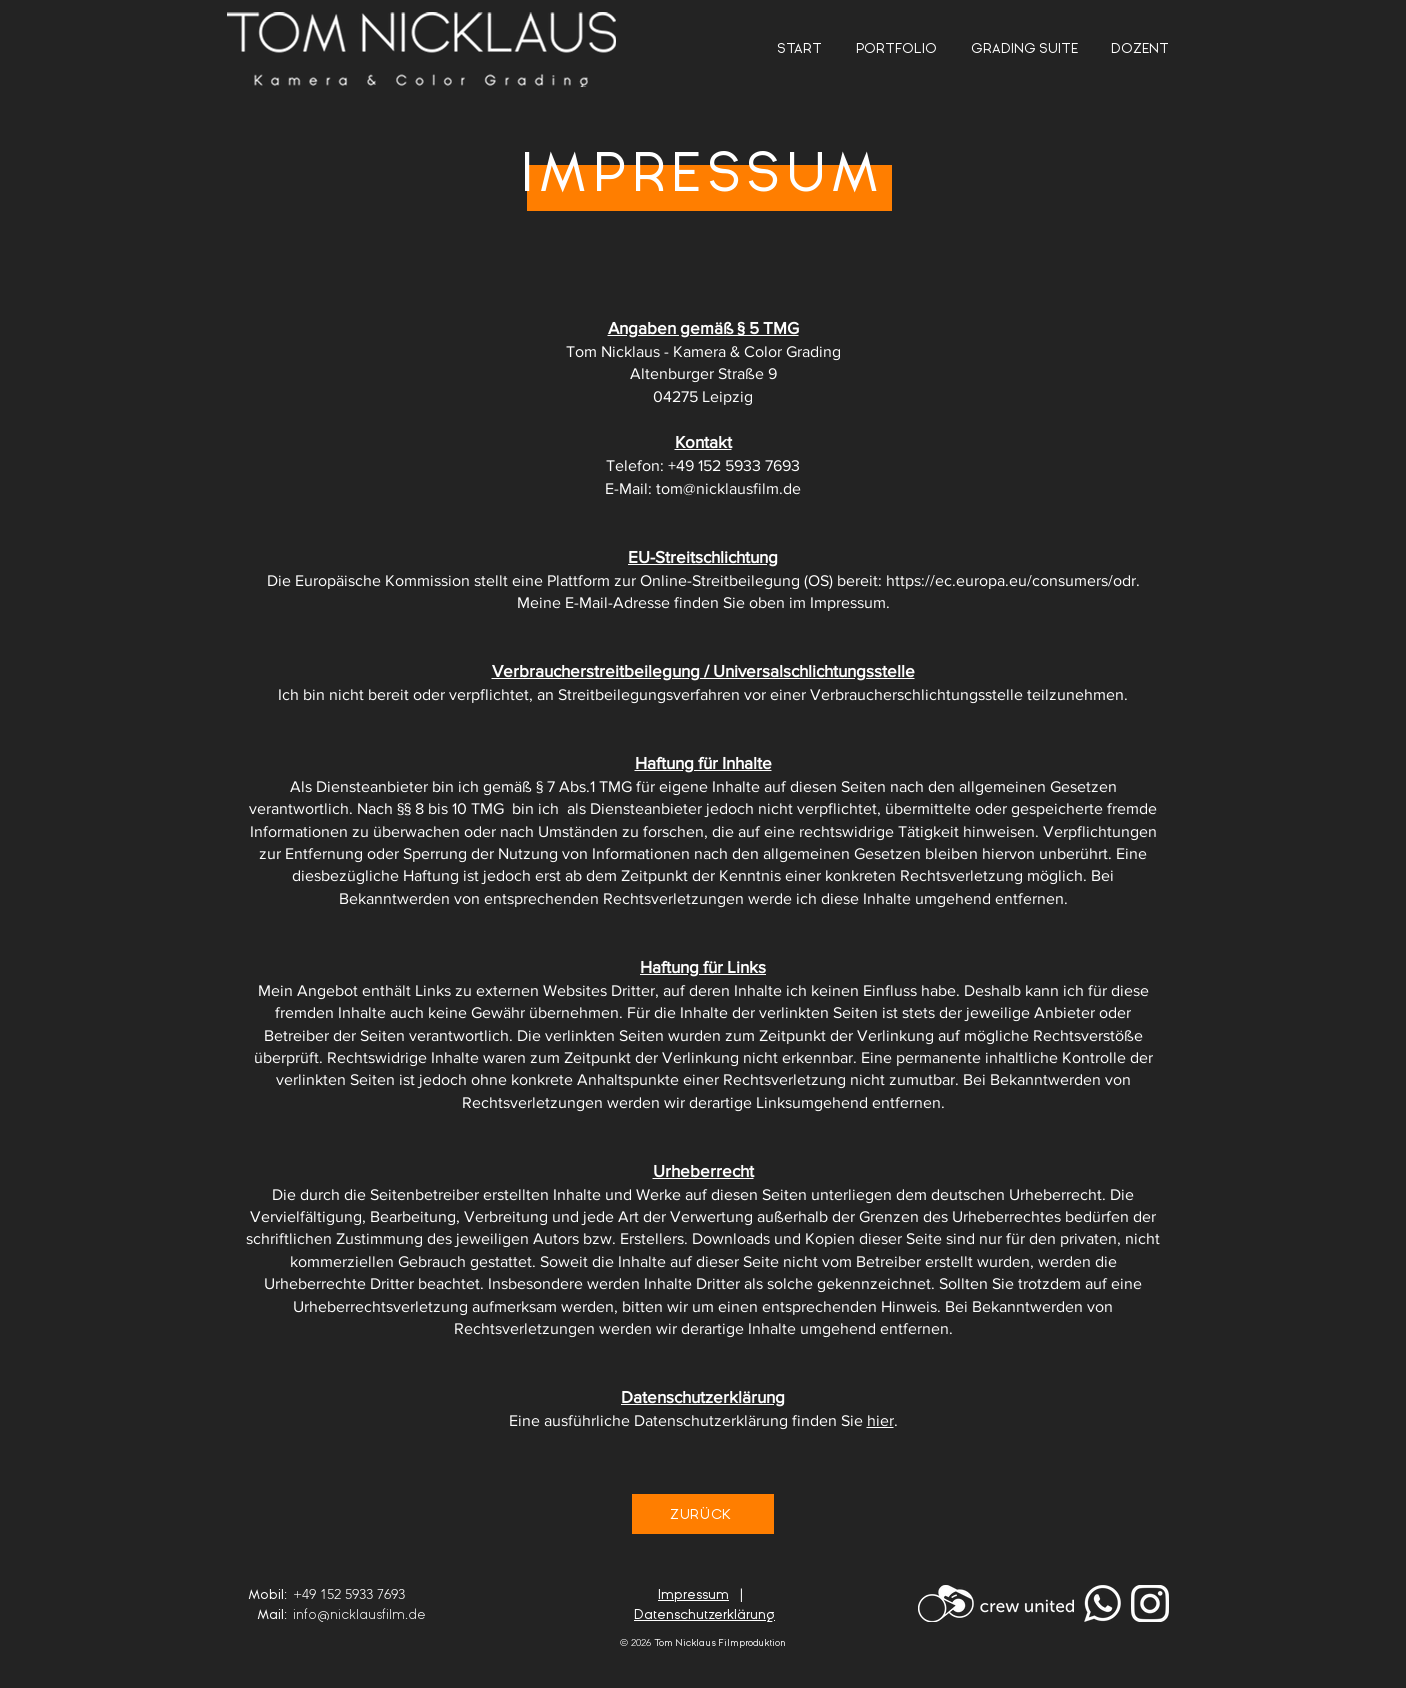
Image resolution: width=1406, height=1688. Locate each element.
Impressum (693, 1594)
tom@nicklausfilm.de (728, 488)
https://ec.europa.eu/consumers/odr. (1013, 580)
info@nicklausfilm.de (359, 1614)
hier (880, 1420)
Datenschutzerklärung (704, 1614)
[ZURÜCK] (703, 1514)
